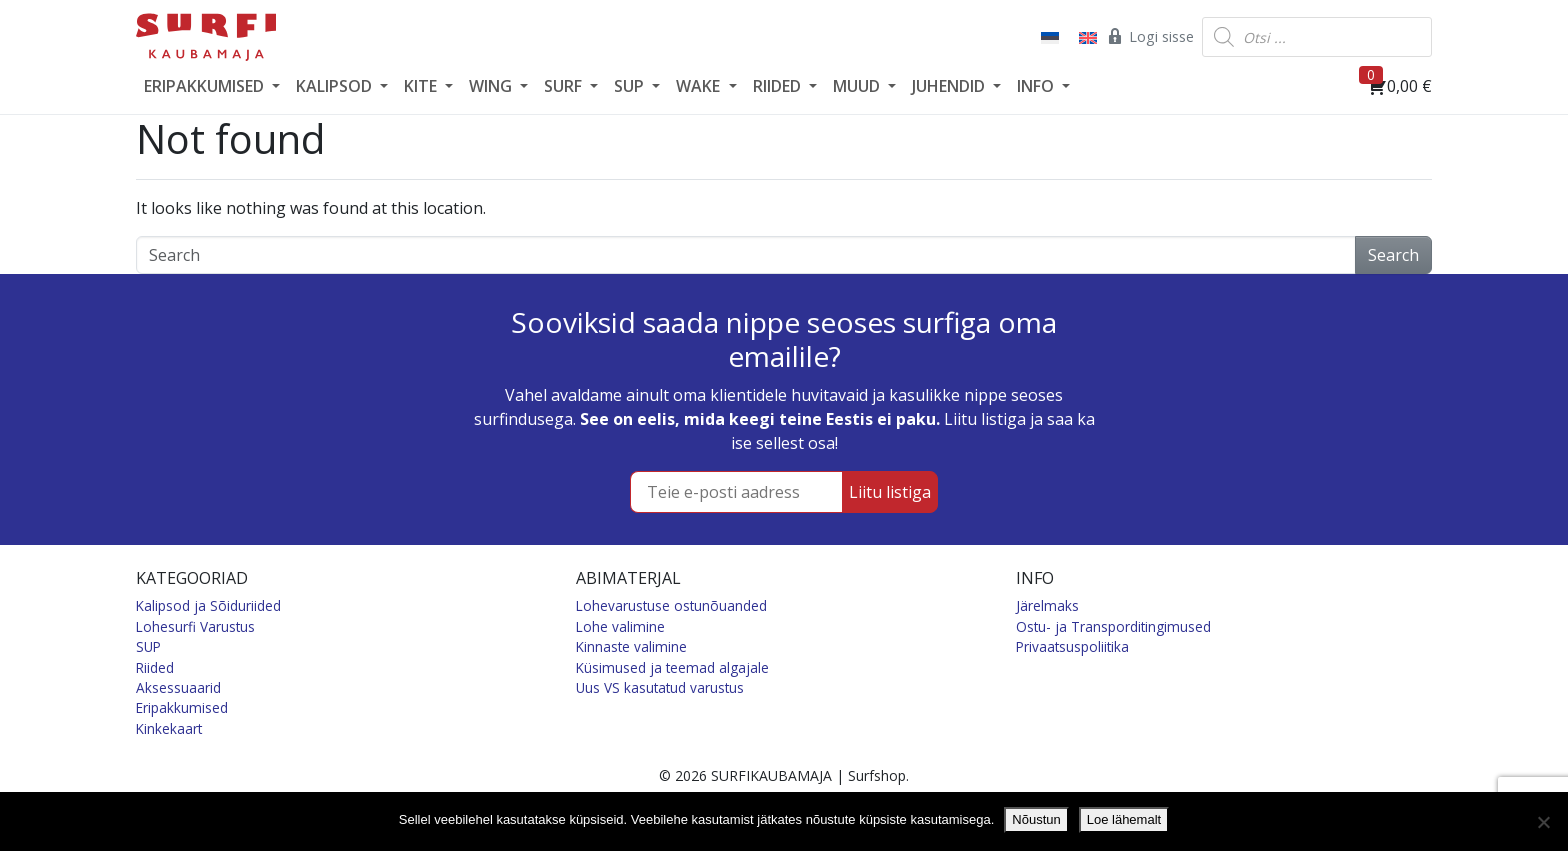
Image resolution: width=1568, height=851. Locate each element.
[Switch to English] (1086, 37)
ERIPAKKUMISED (206, 86)
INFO (1037, 86)
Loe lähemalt (1124, 819)
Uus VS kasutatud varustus (660, 687)
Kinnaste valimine (631, 646)
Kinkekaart (169, 728)
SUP (631, 86)
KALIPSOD (336, 86)
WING (492, 86)
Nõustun (1036, 819)
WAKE (700, 86)
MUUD (858, 86)
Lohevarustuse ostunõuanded (671, 605)
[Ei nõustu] (1543, 822)
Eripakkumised (182, 707)
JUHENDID (950, 86)
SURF (565, 86)
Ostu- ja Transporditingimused (1113, 626)
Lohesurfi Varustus (195, 626)
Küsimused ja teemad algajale (672, 667)
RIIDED (779, 86)
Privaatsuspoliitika (1072, 646)
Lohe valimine (620, 626)
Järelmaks (1047, 605)
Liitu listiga (890, 492)
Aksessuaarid (178, 687)
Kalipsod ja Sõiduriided (208, 605)
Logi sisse (1149, 36)
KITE (422, 86)
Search (1393, 255)
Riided (155, 667)
